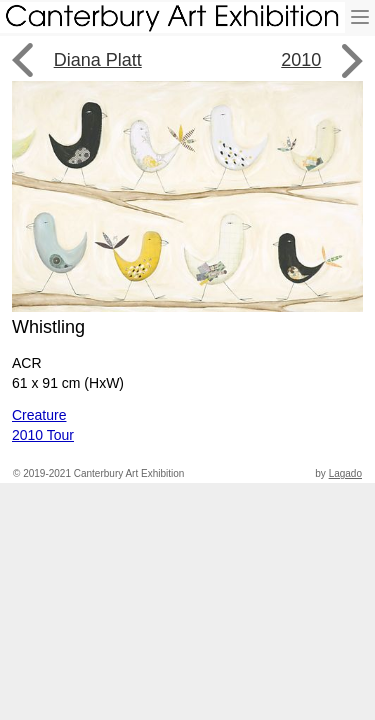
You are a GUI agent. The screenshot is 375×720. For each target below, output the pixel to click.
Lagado (345, 473)
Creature (39, 415)
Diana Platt (98, 60)
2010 (301, 60)
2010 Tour (43, 435)
